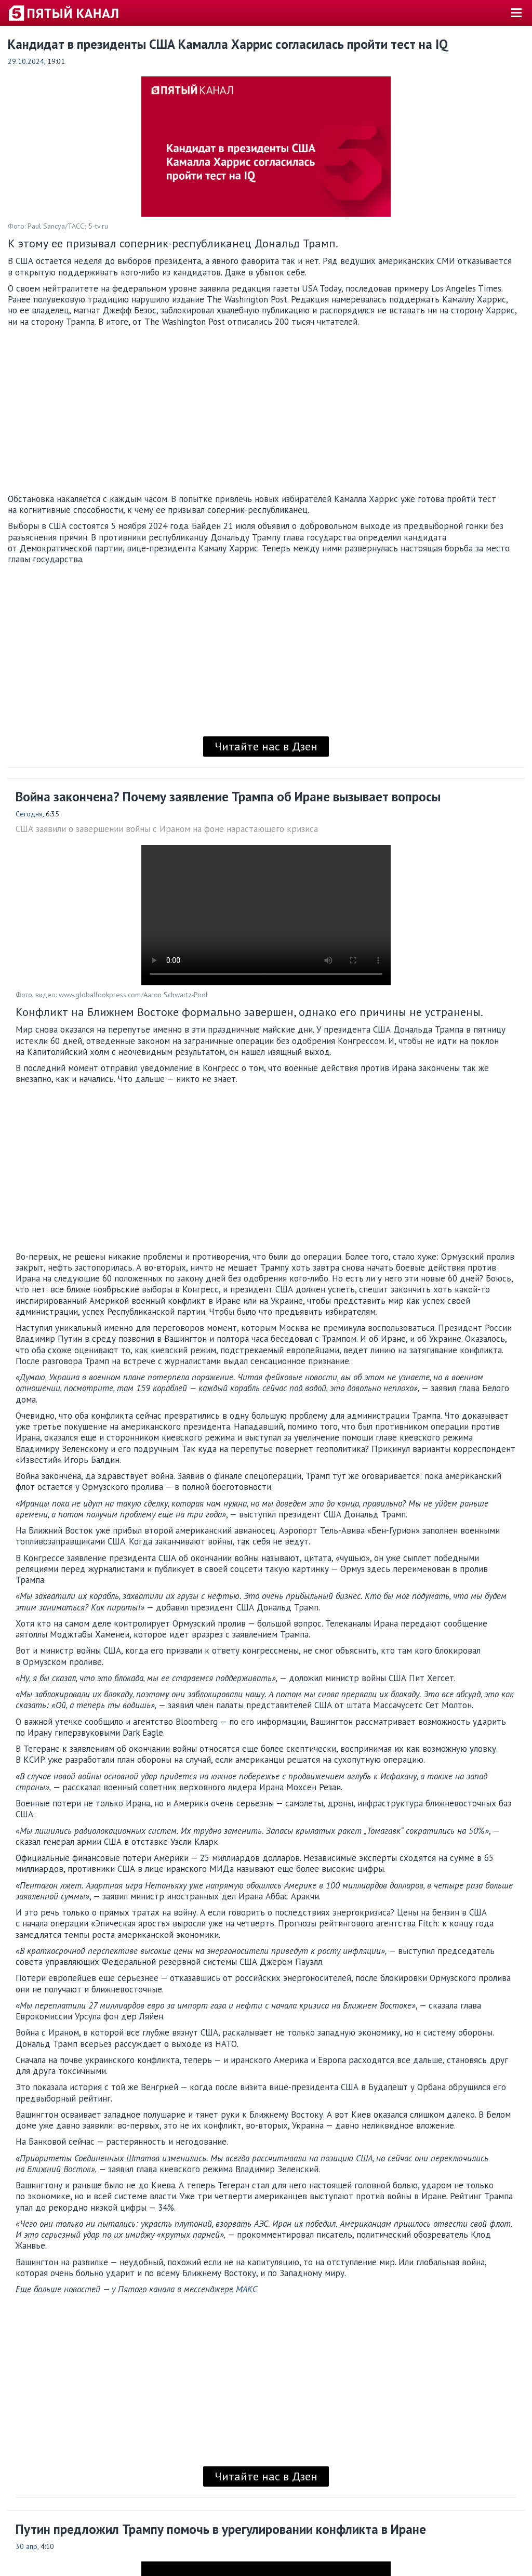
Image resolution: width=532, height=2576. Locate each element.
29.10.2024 (26, 61)
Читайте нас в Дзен (266, 746)
